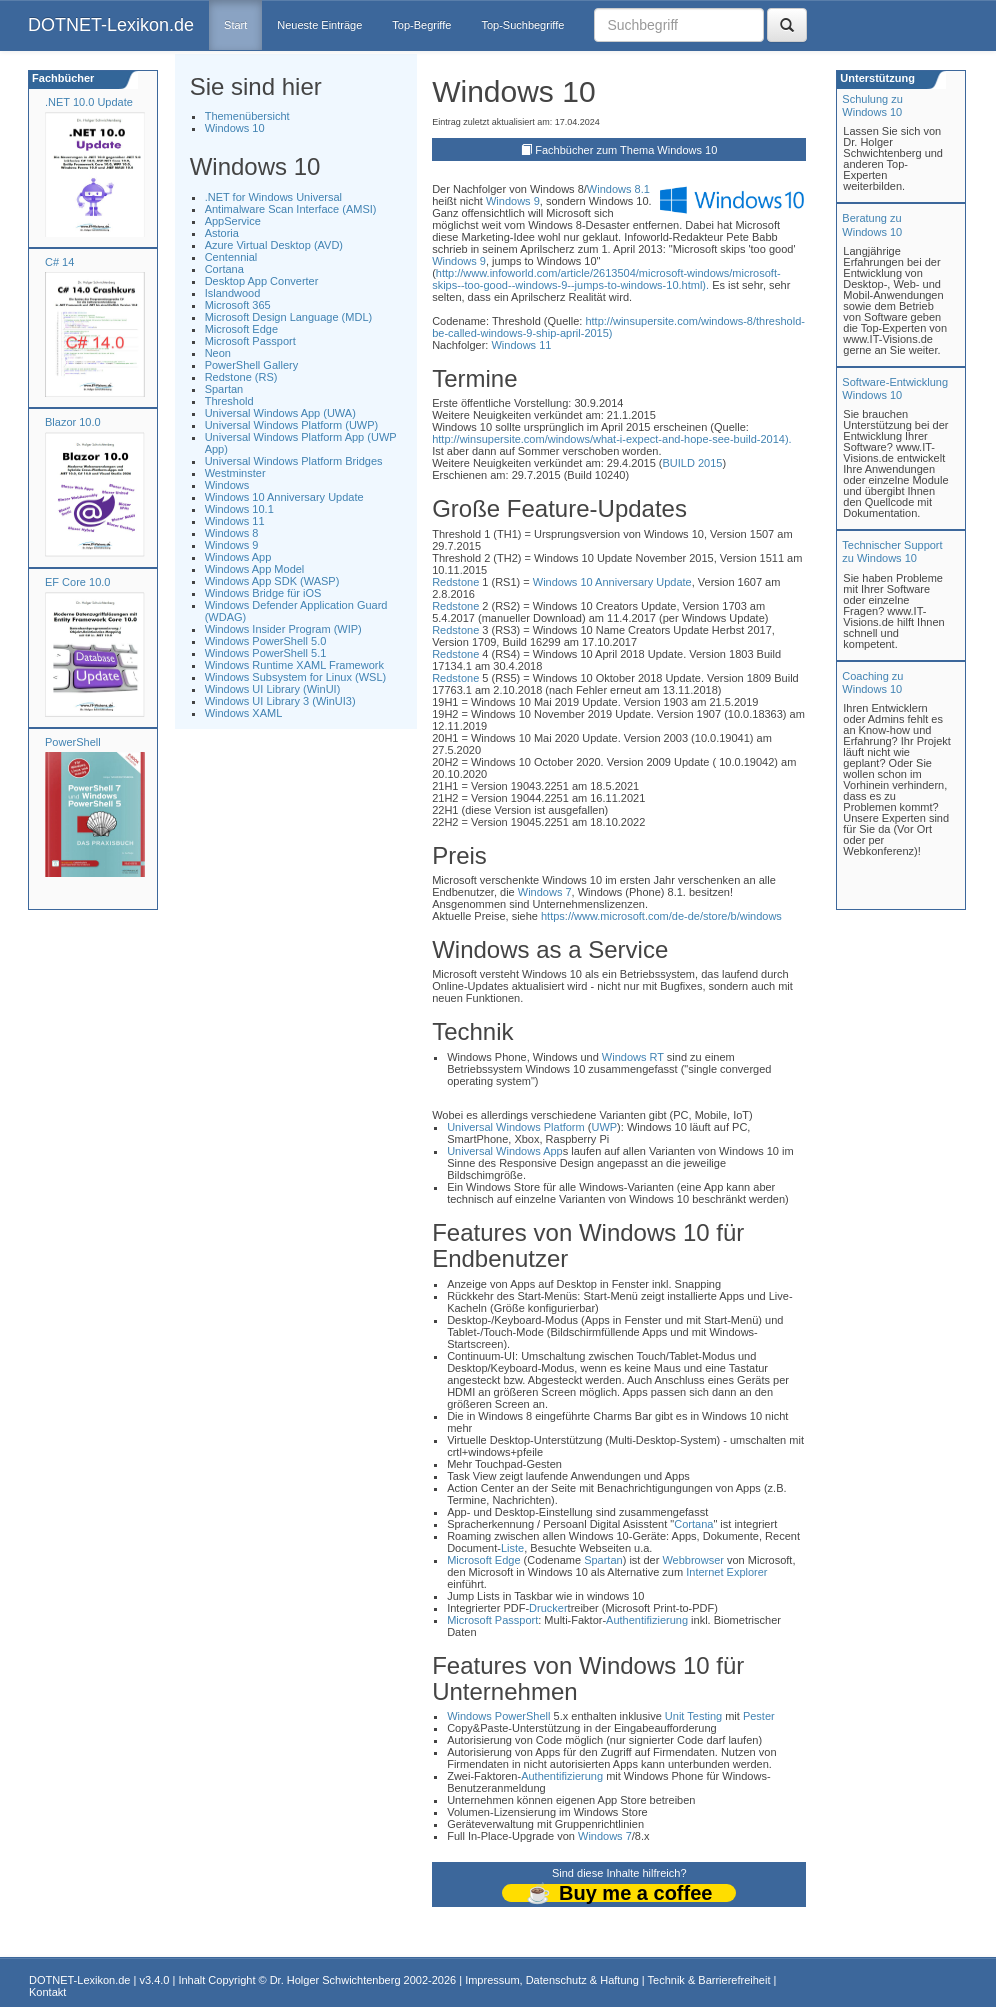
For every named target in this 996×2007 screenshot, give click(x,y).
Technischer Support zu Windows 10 (892, 551)
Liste (512, 1548)
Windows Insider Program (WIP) (283, 629)
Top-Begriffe (421, 25)
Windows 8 (232, 533)
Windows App (238, 557)
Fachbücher (61, 78)
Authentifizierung (647, 1620)
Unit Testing (693, 1716)
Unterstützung (876, 78)
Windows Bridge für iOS (263, 593)
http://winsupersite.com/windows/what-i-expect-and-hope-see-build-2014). (612, 439)
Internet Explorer (726, 1572)
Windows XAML (244, 713)
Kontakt (47, 1992)
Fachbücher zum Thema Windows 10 (626, 150)
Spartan (224, 389)
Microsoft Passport (250, 341)
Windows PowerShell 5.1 (266, 653)
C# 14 (59, 262)
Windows (227, 485)
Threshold (229, 401)
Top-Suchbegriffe (522, 25)
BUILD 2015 (692, 463)
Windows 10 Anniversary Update (284, 497)
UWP (604, 1127)
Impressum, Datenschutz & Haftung (552, 1980)
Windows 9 (232, 545)
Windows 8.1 (618, 189)
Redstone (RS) (241, 377)
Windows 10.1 (239, 509)
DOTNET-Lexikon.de (111, 25)
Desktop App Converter (262, 281)
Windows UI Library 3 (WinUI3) (280, 701)
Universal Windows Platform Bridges (294, 461)
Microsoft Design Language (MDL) (289, 317)
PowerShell (73, 742)
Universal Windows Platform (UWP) (292, 425)
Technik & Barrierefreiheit (709, 1980)
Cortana (224, 269)
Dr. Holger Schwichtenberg (335, 1980)
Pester (759, 1716)
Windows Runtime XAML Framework (294, 665)
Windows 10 (235, 128)
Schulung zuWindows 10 (872, 105)
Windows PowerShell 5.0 (266, 641)
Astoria (222, 233)
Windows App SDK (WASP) (272, 581)
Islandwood (233, 293)
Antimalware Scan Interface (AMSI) (291, 209)
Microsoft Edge (241, 329)
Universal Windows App (505, 1151)
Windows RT (633, 1057)
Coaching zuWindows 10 (872, 682)
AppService (233, 221)
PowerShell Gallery (252, 365)
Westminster (235, 473)
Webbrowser (693, 1560)
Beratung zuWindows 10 (872, 224)
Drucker (548, 1608)
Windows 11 (235, 521)
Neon (218, 353)
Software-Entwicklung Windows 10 (895, 388)
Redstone (455, 582)
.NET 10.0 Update (89, 102)
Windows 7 (545, 892)
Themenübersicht (247, 116)
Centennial (231, 257)
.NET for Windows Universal (273, 197)
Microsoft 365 (238, 305)
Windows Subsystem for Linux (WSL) (296, 677)
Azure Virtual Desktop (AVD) (274, 245)
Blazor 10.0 (73, 422)
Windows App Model (255, 569)
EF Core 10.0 (77, 582)
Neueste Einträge (319, 25)
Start (235, 25)
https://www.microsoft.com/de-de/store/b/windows (661, 916)
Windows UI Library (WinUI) (273, 689)
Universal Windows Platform (516, 1127)
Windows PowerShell (498, 1716)
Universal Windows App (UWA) (280, 413)
